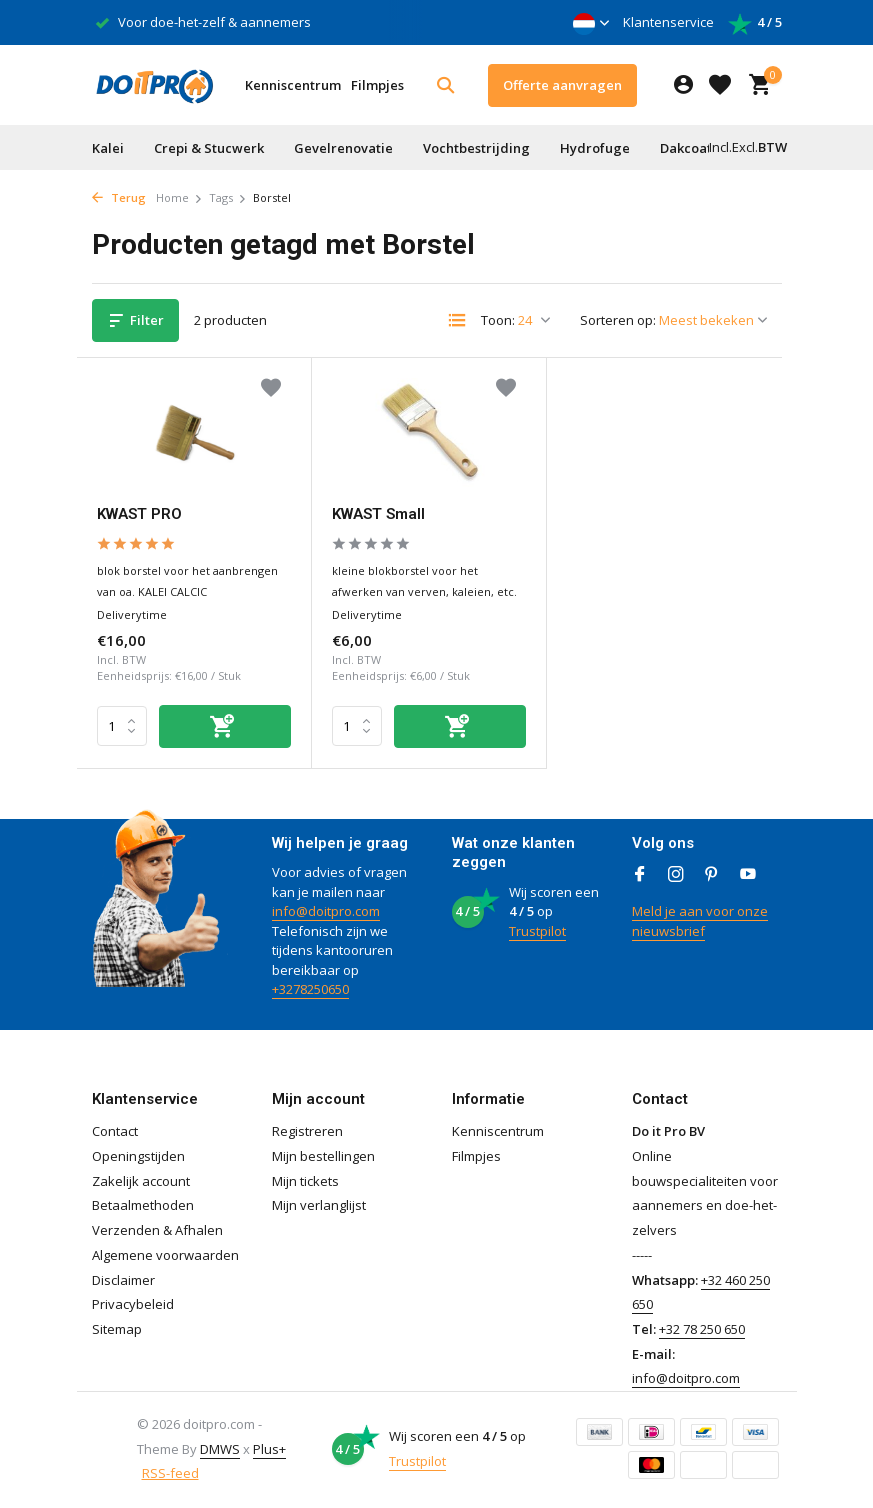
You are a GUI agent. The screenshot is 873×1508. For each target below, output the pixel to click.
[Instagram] (676, 875)
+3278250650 (310, 989)
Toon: (498, 320)
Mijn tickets (305, 1181)
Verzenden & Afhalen (157, 1230)
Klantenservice (668, 22)
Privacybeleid (133, 1304)
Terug (119, 197)
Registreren (307, 1131)
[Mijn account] (683, 85)
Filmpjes (377, 85)
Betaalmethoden (143, 1205)
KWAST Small (378, 514)
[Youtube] (748, 875)
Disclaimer (123, 1280)
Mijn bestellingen (323, 1156)
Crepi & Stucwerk (209, 148)
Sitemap (117, 1329)
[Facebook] (640, 875)
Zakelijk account (141, 1181)
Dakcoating (696, 148)
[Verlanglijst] (720, 85)
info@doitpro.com (326, 911)
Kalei (108, 148)
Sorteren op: (618, 320)
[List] (457, 320)
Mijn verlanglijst (319, 1205)
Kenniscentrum (293, 85)
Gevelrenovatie (343, 148)
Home (179, 197)
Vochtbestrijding (476, 148)
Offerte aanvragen (562, 85)
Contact (115, 1131)
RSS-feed (170, 1473)
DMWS (220, 1449)
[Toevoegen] (225, 726)
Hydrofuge (595, 148)
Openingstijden (138, 1156)
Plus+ (269, 1449)
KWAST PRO (139, 514)
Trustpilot (537, 931)
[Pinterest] (712, 875)
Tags (228, 197)
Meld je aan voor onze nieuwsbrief (700, 921)
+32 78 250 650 (702, 1329)
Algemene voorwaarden (165, 1255)
